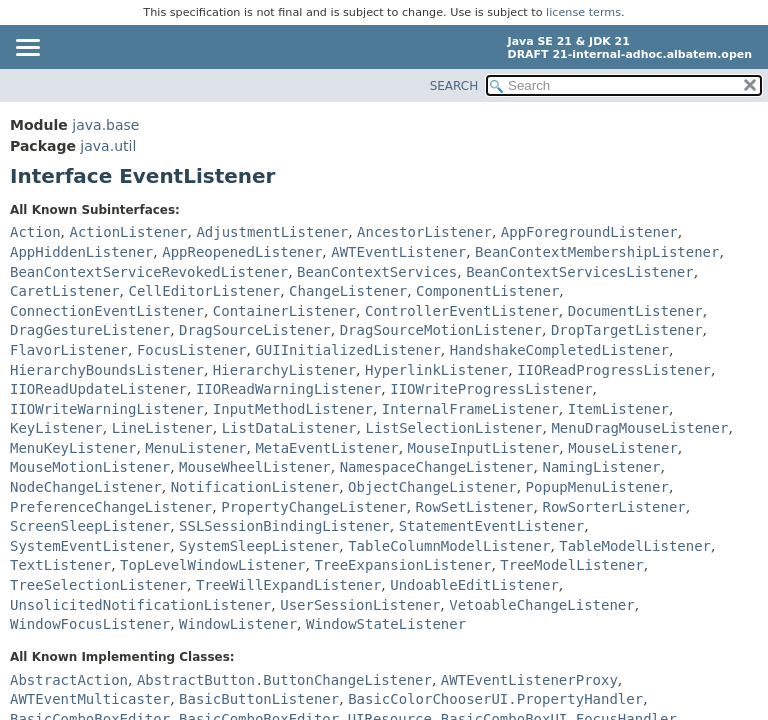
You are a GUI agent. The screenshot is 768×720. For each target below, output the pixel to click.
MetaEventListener (326, 448)
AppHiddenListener (81, 252)
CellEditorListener (204, 291)
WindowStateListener (386, 624)
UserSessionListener (360, 605)
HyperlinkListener (436, 370)
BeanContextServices (377, 272)
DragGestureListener (90, 330)
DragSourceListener (255, 330)
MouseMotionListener (90, 467)
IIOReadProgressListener (614, 370)
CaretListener (65, 291)
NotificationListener (255, 487)
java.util (108, 146)
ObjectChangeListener (432, 487)
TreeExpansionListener (402, 565)
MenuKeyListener (73, 448)
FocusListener (192, 350)
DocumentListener (635, 311)
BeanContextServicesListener (580, 272)
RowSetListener (475, 507)
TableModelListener (635, 546)
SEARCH (454, 86)
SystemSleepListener (259, 546)
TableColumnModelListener (449, 546)
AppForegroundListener (589, 232)
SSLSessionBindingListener (284, 526)
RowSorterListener (613, 507)
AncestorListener (424, 232)
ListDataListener (289, 428)
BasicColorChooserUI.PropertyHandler (495, 699)
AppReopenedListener (242, 252)
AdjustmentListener (272, 232)
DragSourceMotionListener (441, 330)
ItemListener (618, 409)
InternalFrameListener (470, 409)
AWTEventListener (398, 252)
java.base (105, 125)
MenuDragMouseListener (639, 428)
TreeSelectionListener (98, 585)
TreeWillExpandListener (288, 585)
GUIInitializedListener (347, 350)
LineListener (162, 428)
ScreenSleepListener (90, 526)
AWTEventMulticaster (90, 699)
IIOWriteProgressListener (491, 389)
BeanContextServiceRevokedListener (149, 272)
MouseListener (623, 448)
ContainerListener (284, 311)
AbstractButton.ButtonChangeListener (284, 680)
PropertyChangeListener (313, 507)
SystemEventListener (90, 546)
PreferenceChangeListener (111, 507)
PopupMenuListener (597, 487)
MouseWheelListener (255, 467)
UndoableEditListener (474, 585)
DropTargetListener (627, 330)
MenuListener (195, 448)
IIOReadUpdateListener (98, 389)
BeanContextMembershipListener (597, 252)
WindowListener (238, 624)
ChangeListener (348, 291)
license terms (583, 12)
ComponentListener (487, 291)
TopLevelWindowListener (212, 565)
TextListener (60, 565)
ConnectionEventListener (107, 311)
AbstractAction (69, 680)
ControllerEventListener (462, 311)
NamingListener (601, 467)
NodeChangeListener (86, 487)
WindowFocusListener (90, 624)
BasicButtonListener (259, 699)
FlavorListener (69, 350)
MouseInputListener (484, 448)
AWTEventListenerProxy (529, 680)
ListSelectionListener (453, 428)
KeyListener (56, 428)
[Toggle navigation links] (27, 49)
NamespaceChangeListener (437, 467)
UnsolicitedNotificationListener (140, 605)
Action (35, 232)
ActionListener (128, 232)
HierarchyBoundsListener (107, 370)
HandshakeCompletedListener (559, 350)
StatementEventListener (491, 526)
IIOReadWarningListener (288, 389)
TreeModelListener (571, 565)
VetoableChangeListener (541, 605)
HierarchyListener (284, 370)
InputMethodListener (293, 409)
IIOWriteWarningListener (107, 409)
